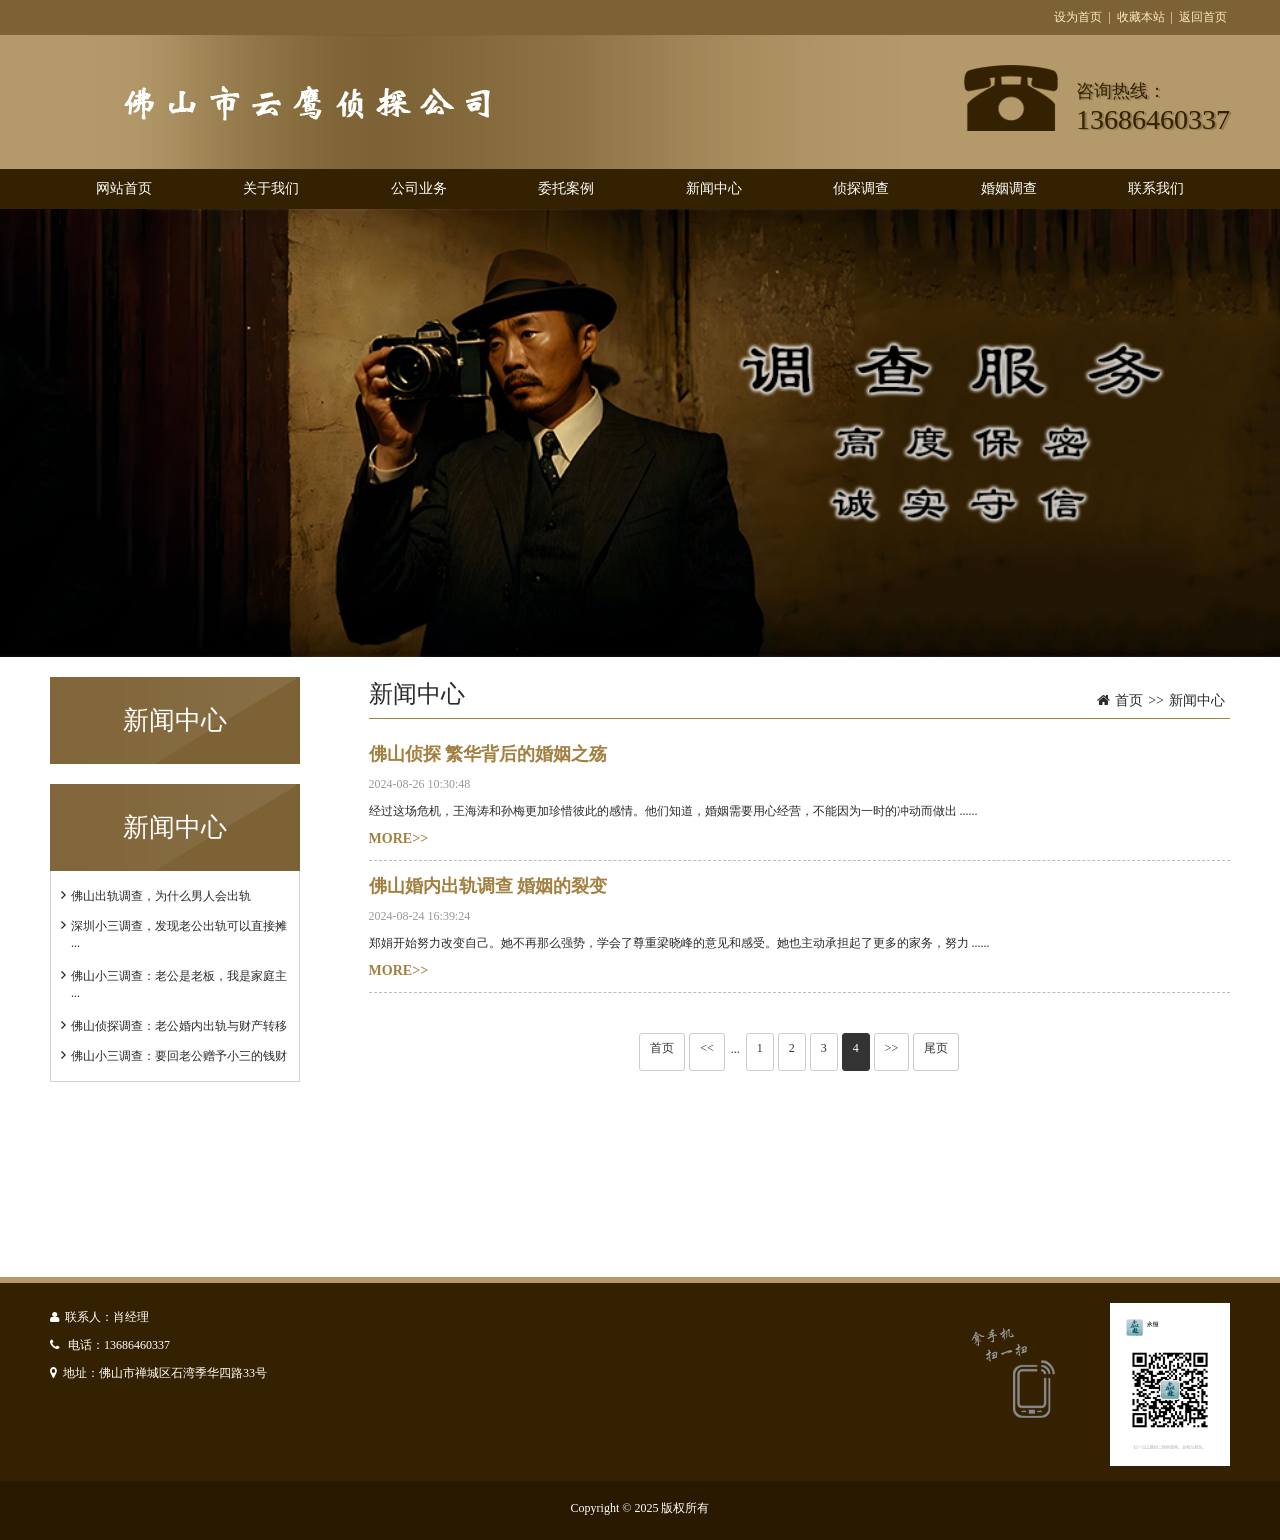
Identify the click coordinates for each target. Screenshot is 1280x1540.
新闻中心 (714, 188)
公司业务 (419, 188)
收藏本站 (1141, 17)
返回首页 (1203, 17)
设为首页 (1078, 17)
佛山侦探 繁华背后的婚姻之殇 (488, 754)
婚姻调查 (1009, 188)
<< (707, 1048)
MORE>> (399, 838)
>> (892, 1048)
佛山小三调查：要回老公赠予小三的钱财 (179, 1056)
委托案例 (566, 188)
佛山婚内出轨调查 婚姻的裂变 (488, 886)
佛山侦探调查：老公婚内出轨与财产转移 (179, 1026)
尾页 (936, 1048)
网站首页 (124, 188)
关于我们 (271, 188)
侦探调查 (861, 188)
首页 (1129, 700)
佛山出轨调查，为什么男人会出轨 (161, 896)
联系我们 (1156, 188)
